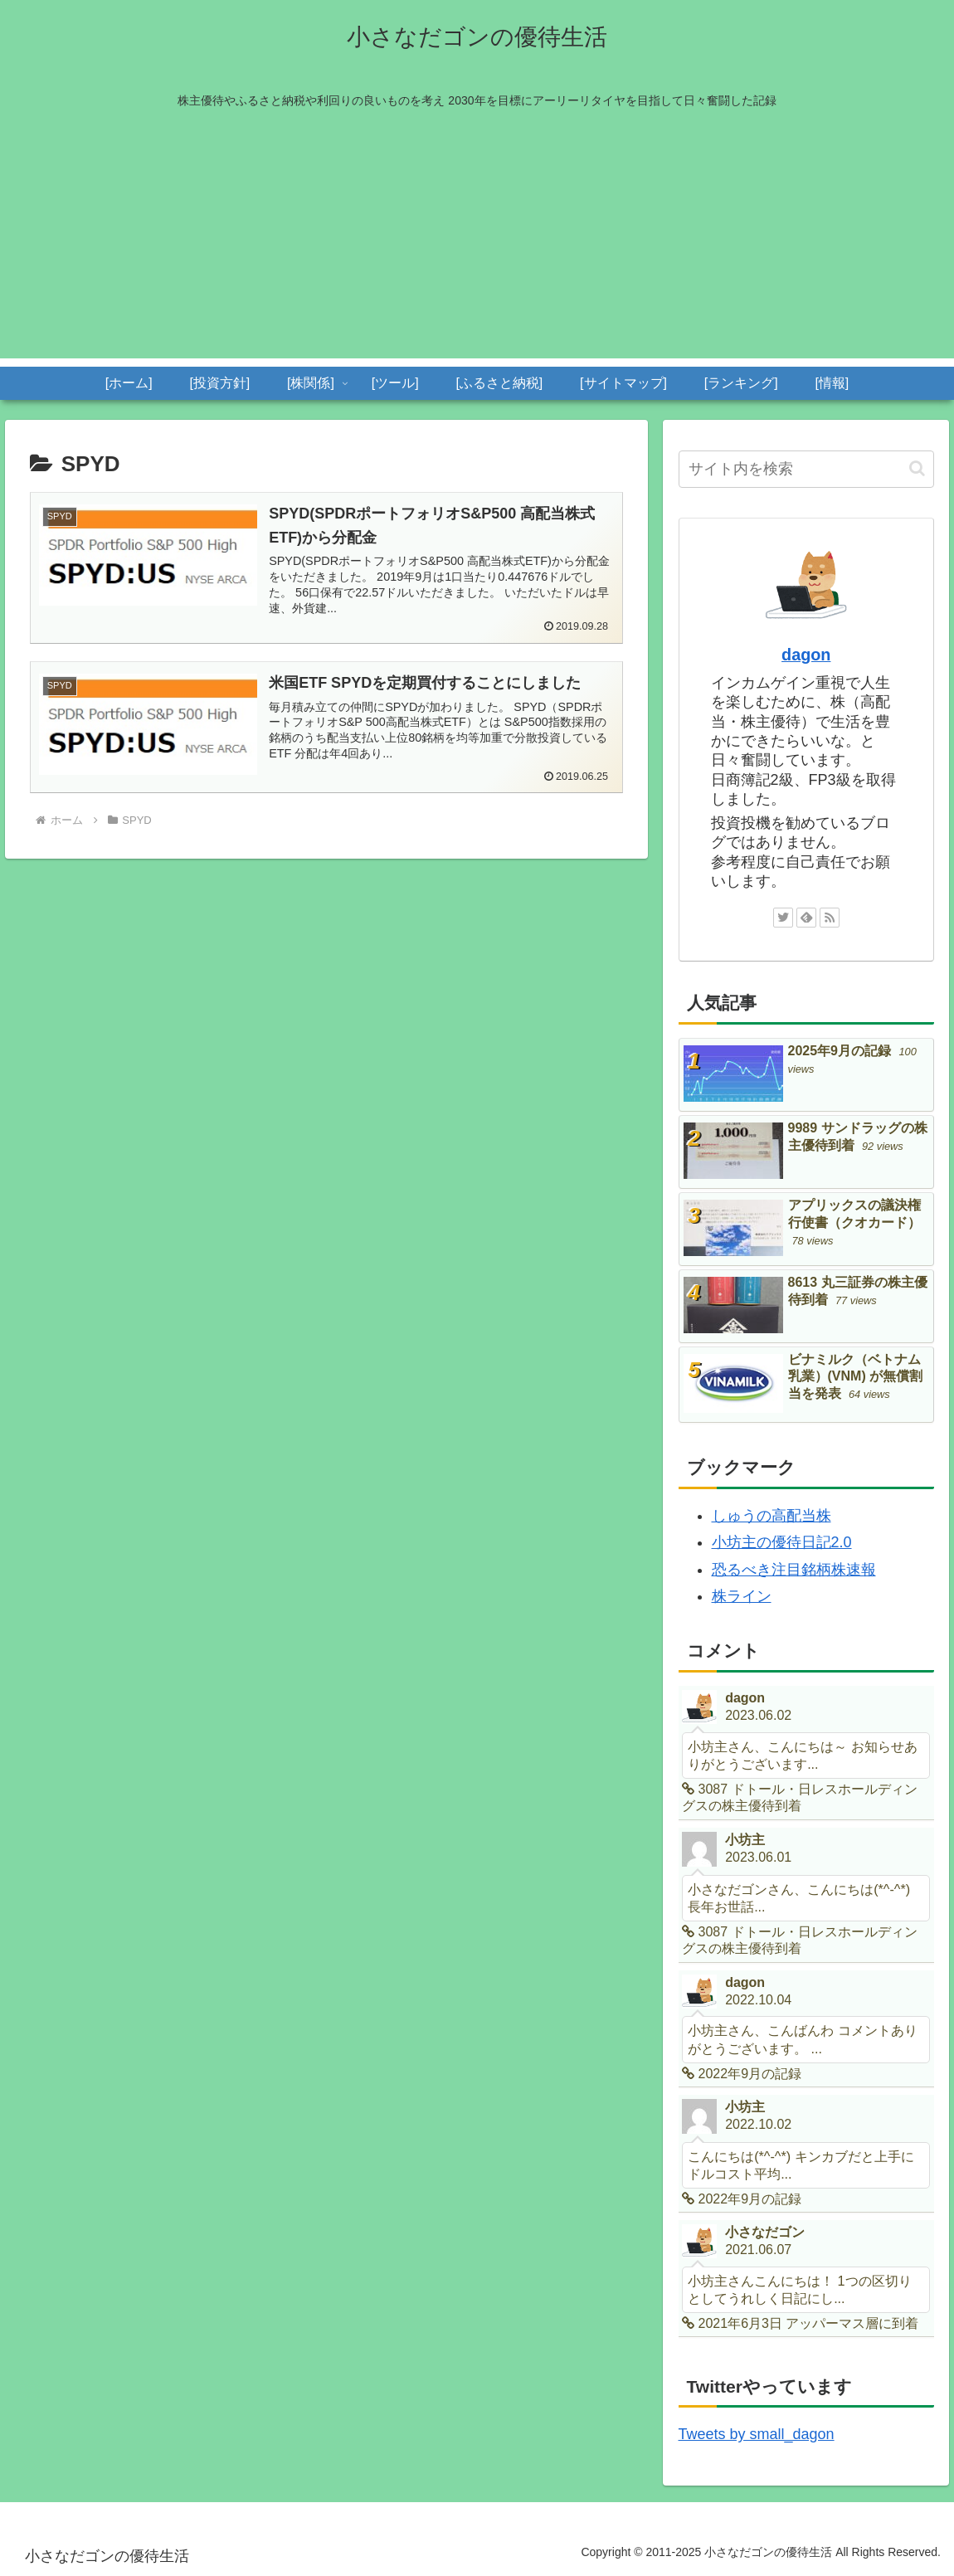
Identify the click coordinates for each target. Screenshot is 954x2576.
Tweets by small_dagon (757, 2434)
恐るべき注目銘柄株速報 (794, 1569)
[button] (917, 468)
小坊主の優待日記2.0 (782, 1542)
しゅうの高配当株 (771, 1515)
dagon (805, 654)
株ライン (741, 1596)
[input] (807, 469)
